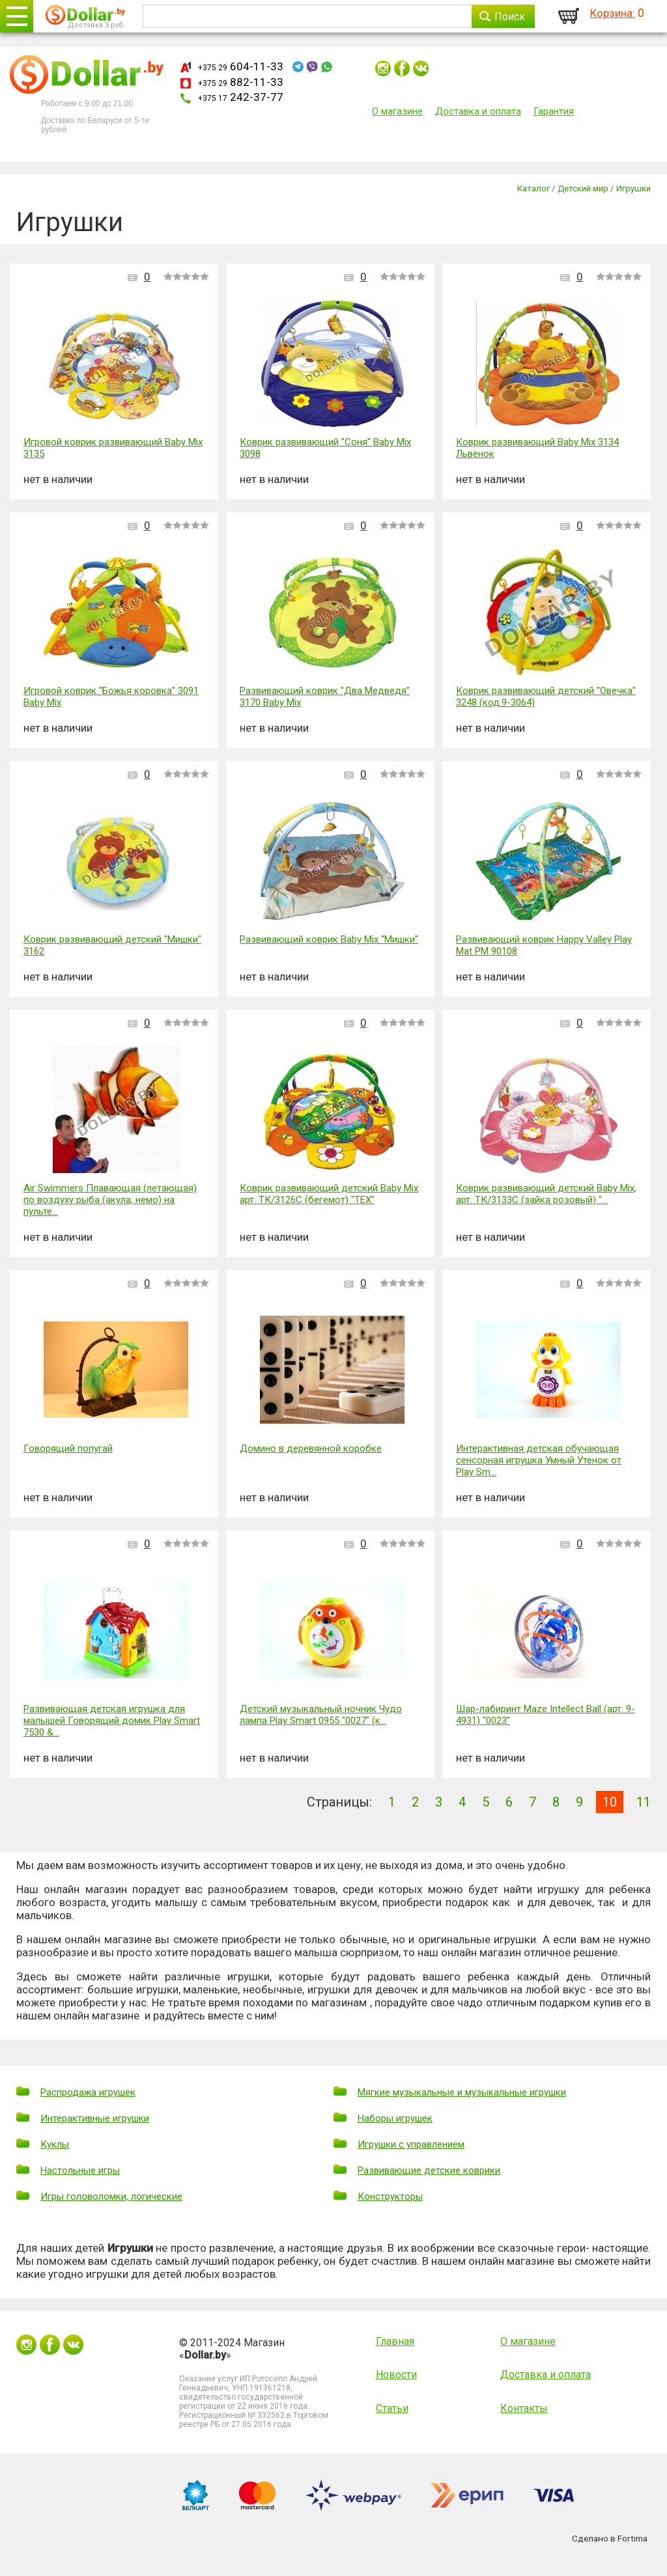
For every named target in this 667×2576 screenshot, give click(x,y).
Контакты (524, 2408)
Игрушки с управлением (411, 2144)
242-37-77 (240, 97)
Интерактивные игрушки (94, 2118)
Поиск (509, 16)
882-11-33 (240, 82)
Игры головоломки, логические (111, 2196)
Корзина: (612, 13)
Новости (396, 2374)
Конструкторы (390, 2196)
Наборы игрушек (395, 2118)
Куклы (54, 2144)
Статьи (392, 2408)
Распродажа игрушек (87, 2092)
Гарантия (553, 111)
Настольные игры (80, 2170)
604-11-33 (240, 66)
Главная (395, 2341)
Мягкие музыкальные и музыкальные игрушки (462, 2092)
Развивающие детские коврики (429, 2170)
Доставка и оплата (478, 111)
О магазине (397, 111)
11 (643, 1802)
